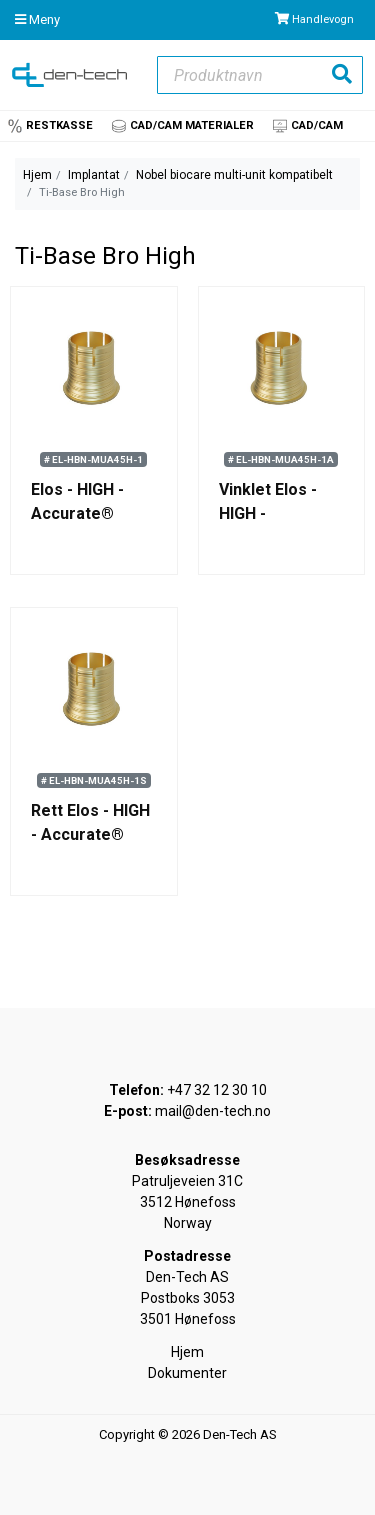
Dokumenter (187, 1373)
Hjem (37, 175)
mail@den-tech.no (213, 1111)
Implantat (94, 175)
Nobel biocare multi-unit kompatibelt (234, 175)
